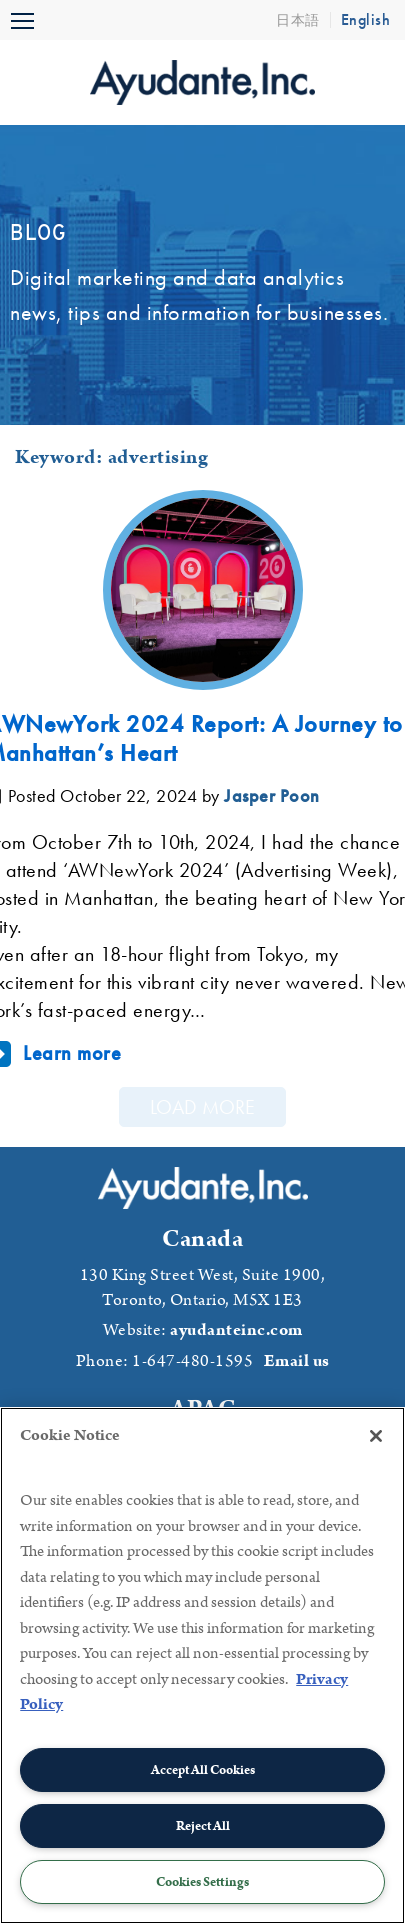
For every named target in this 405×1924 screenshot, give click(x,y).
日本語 (298, 20)
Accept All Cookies (203, 1770)
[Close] (376, 1436)
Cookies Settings (202, 1882)
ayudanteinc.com (236, 1330)
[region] (202, 1665)
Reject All (203, 1826)
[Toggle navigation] (22, 20)
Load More (202, 1107)
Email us (297, 1361)
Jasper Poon (272, 795)
